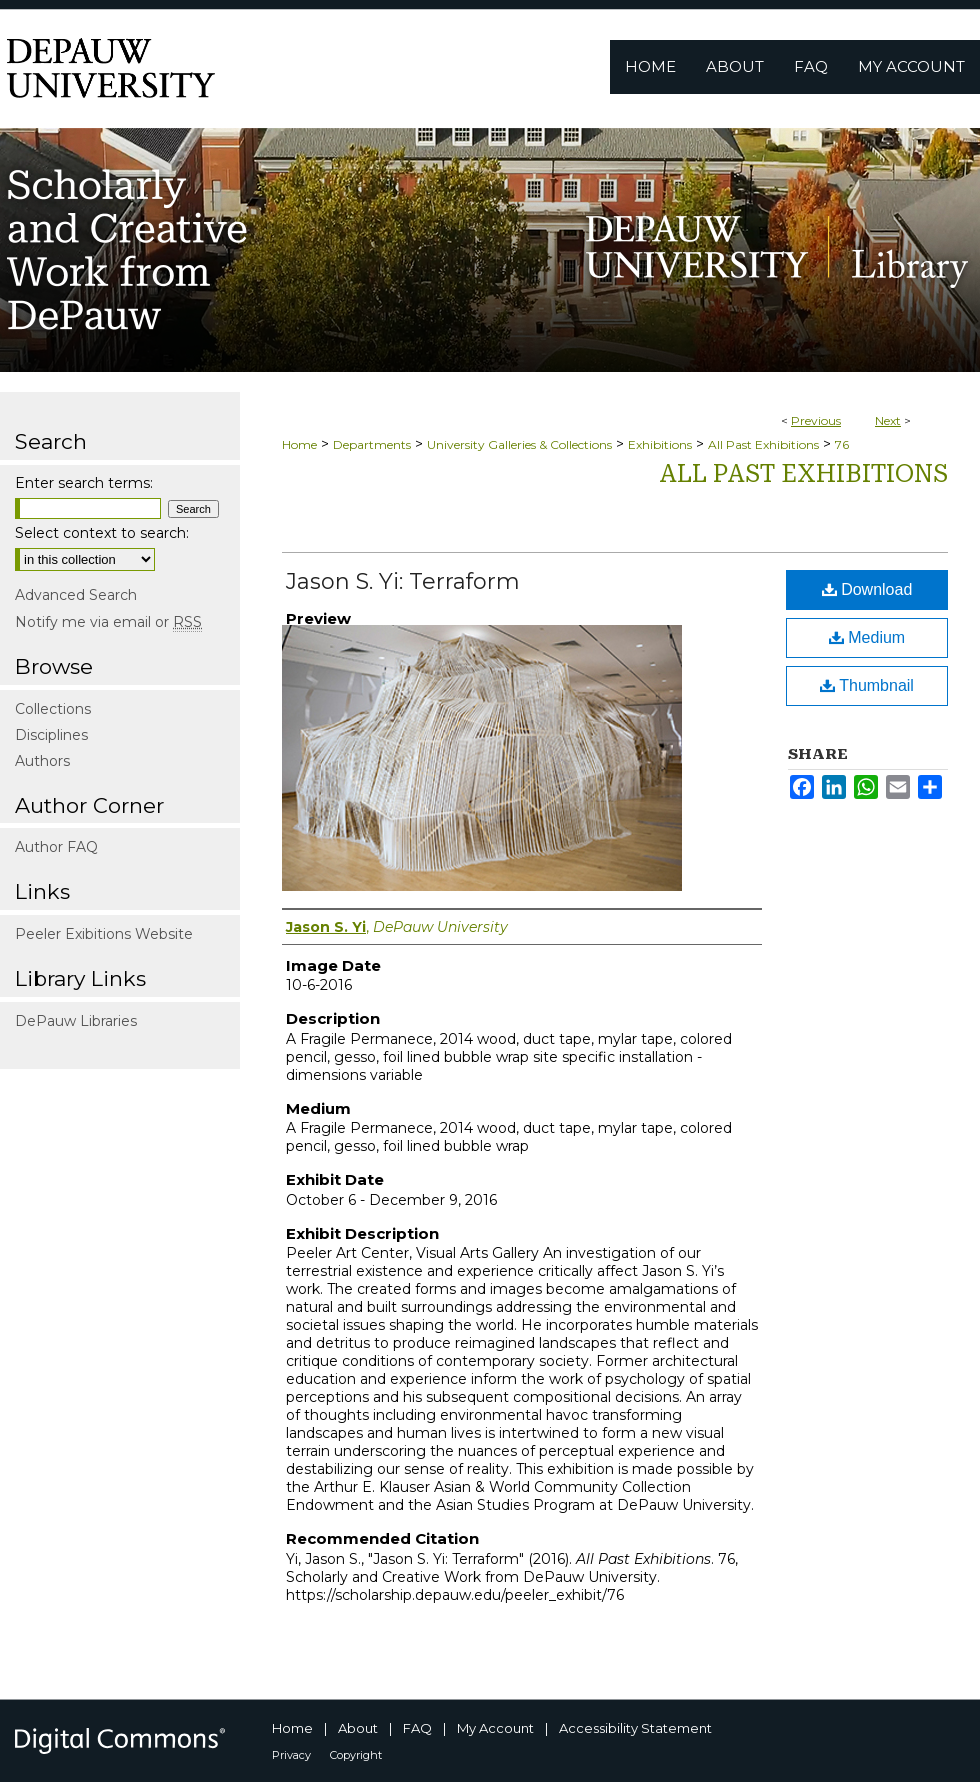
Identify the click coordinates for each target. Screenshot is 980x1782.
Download (867, 589)
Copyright (356, 1755)
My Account (495, 1728)
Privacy (291, 1755)
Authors (42, 761)
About (358, 1728)
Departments (372, 444)
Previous (816, 420)
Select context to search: (102, 533)
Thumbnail (867, 685)
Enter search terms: (84, 483)
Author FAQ (56, 847)
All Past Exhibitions (763, 444)
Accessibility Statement (635, 1728)
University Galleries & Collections (519, 444)
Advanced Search (76, 595)
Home (299, 444)
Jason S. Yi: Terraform (403, 581)
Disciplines (51, 735)
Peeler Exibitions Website (104, 934)
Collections (53, 709)
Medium (867, 637)
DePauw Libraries (76, 1021)
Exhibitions (660, 444)
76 (842, 444)
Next (888, 420)
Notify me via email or (108, 622)
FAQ (417, 1728)
